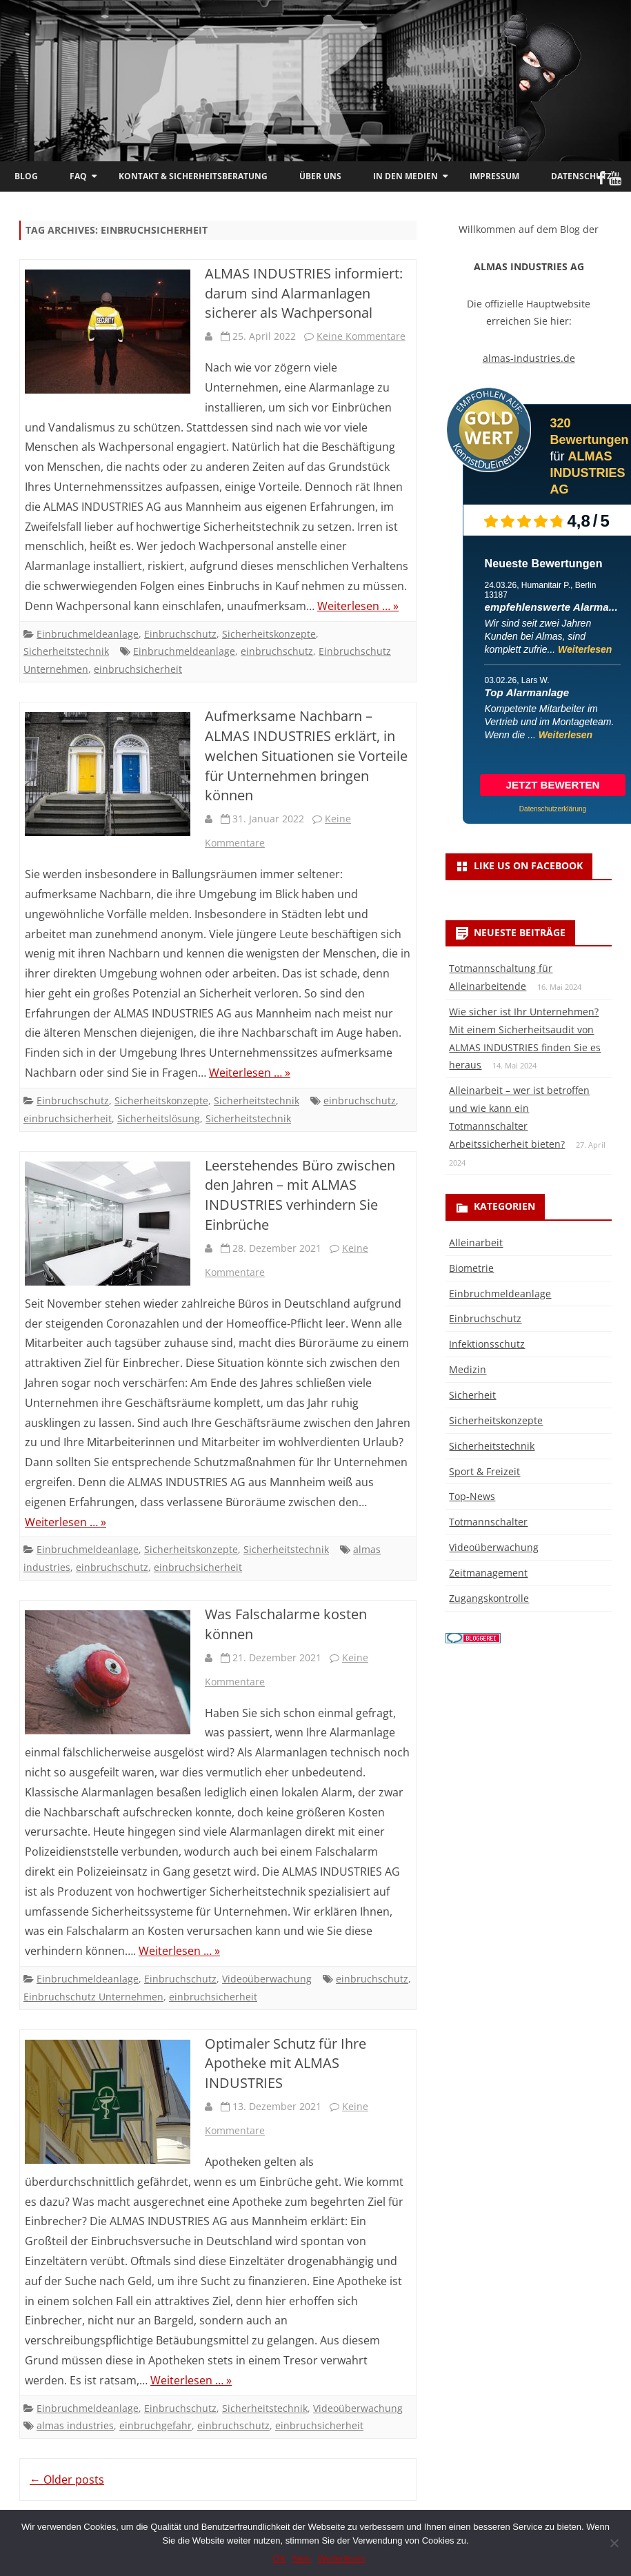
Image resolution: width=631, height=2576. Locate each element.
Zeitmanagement (488, 1572)
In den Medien (405, 176)
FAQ (78, 176)
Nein (301, 2558)
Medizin (467, 1369)
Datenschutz (581, 176)
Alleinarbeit (476, 1242)
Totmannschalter (488, 1521)
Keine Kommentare (361, 336)
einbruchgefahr (155, 2425)
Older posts (67, 2479)
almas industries (75, 2425)
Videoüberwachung (267, 1978)
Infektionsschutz (487, 1343)
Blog (26, 176)
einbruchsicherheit (138, 669)
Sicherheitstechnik (66, 651)
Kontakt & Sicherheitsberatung (193, 176)
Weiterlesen (585, 649)
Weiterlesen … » (358, 605)
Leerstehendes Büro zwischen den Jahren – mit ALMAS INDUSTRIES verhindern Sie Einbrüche (300, 1195)
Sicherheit (472, 1394)
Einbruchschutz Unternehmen (93, 1996)
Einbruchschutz (180, 633)
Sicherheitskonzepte (269, 633)
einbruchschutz (277, 651)
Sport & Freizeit (484, 1471)
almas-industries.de (529, 358)
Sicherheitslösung (158, 1118)
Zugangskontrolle (489, 1598)
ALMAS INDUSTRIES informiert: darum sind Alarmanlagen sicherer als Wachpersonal (304, 293)
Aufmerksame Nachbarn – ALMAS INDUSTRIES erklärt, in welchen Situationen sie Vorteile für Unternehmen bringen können (306, 755)
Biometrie (471, 1268)
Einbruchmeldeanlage (88, 633)
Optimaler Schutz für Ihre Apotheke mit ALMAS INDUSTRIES (285, 2063)
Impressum (494, 176)
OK (279, 2558)
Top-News (472, 1496)
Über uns (320, 176)
